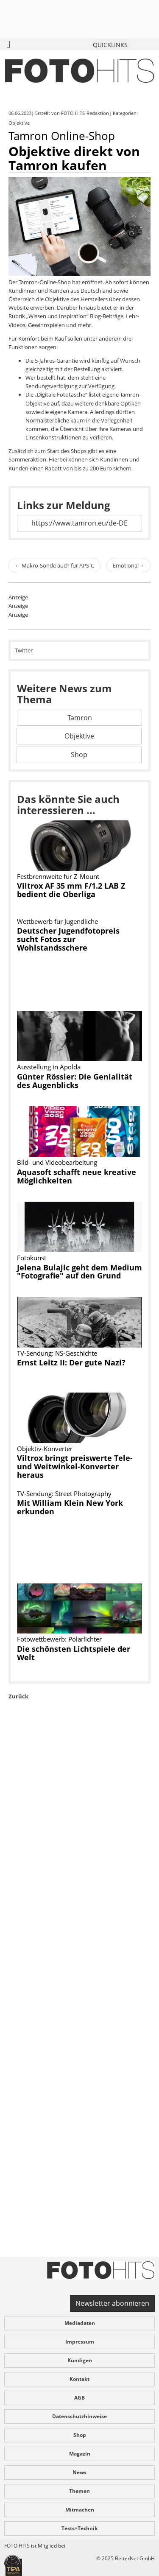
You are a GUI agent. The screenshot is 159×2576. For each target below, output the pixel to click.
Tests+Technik (79, 2528)
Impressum (79, 2341)
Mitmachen (79, 2509)
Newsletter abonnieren (112, 2303)
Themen (79, 2491)
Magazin (79, 2453)
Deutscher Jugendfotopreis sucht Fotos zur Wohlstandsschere (68, 939)
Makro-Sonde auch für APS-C (54, 565)
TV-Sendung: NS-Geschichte (57, 1353)
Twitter (24, 650)
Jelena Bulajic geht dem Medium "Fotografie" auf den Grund (79, 1271)
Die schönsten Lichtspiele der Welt (73, 1653)
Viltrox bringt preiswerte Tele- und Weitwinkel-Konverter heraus (75, 1466)
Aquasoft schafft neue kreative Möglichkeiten (76, 1176)
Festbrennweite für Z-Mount (58, 876)
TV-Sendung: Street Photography (64, 1493)
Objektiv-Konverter (45, 1448)
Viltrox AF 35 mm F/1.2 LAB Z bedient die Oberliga (71, 890)
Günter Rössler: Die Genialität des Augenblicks (74, 1080)
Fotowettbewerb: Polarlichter (59, 1639)
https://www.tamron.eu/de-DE (79, 523)
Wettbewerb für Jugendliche (57, 921)
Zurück (18, 1696)
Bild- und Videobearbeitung (57, 1162)
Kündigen (79, 2360)
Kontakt (79, 2379)
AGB (79, 2397)
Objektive (19, 123)
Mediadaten (79, 2323)
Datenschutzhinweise (79, 2416)
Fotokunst (31, 1257)
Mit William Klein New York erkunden (70, 1507)
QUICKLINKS (110, 45)
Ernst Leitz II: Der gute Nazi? (71, 1362)
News (79, 2472)
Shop (79, 754)
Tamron (79, 717)
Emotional (128, 565)
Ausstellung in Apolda (49, 1067)
